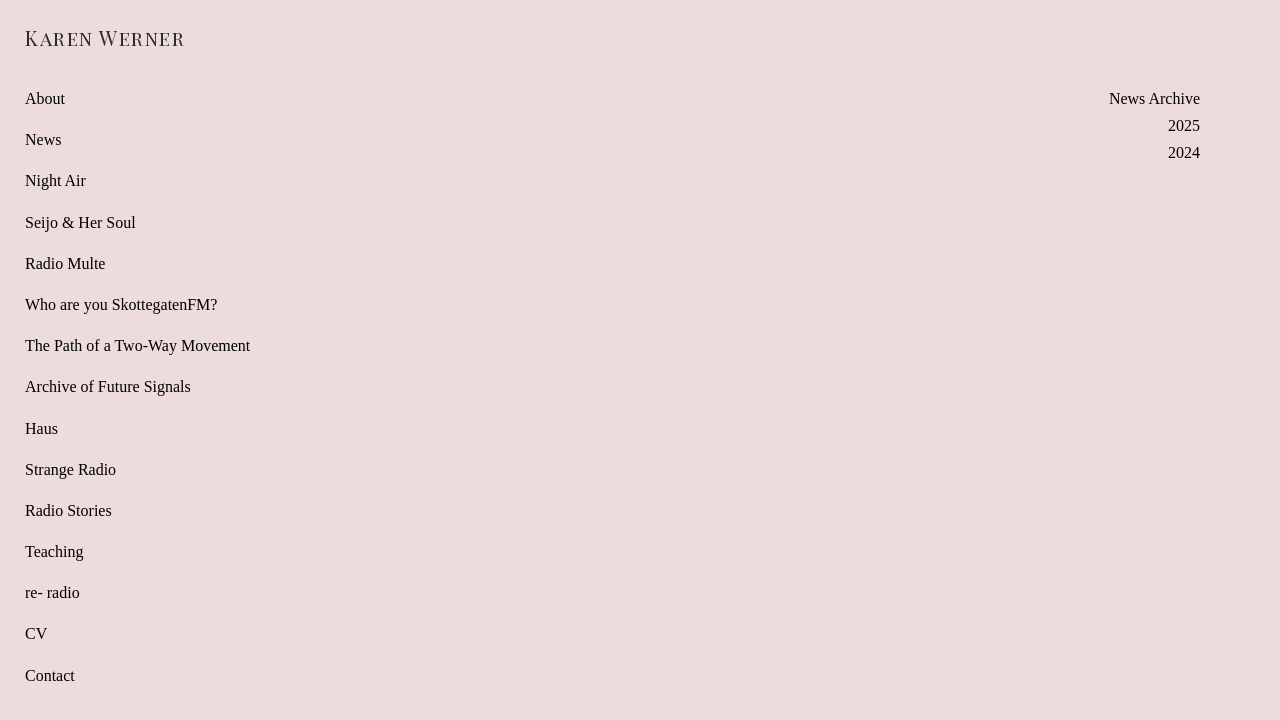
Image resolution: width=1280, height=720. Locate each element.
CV (36, 633)
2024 (1184, 152)
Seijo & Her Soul (80, 222)
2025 (1184, 125)
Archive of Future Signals (108, 386)
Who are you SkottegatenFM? (121, 304)
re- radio (52, 592)
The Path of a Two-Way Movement (137, 345)
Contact (50, 675)
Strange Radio (70, 469)
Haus (41, 428)
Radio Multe (65, 263)
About (45, 98)
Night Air (55, 180)
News (43, 139)
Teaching (54, 551)
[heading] (75, 37)
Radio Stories (68, 510)
